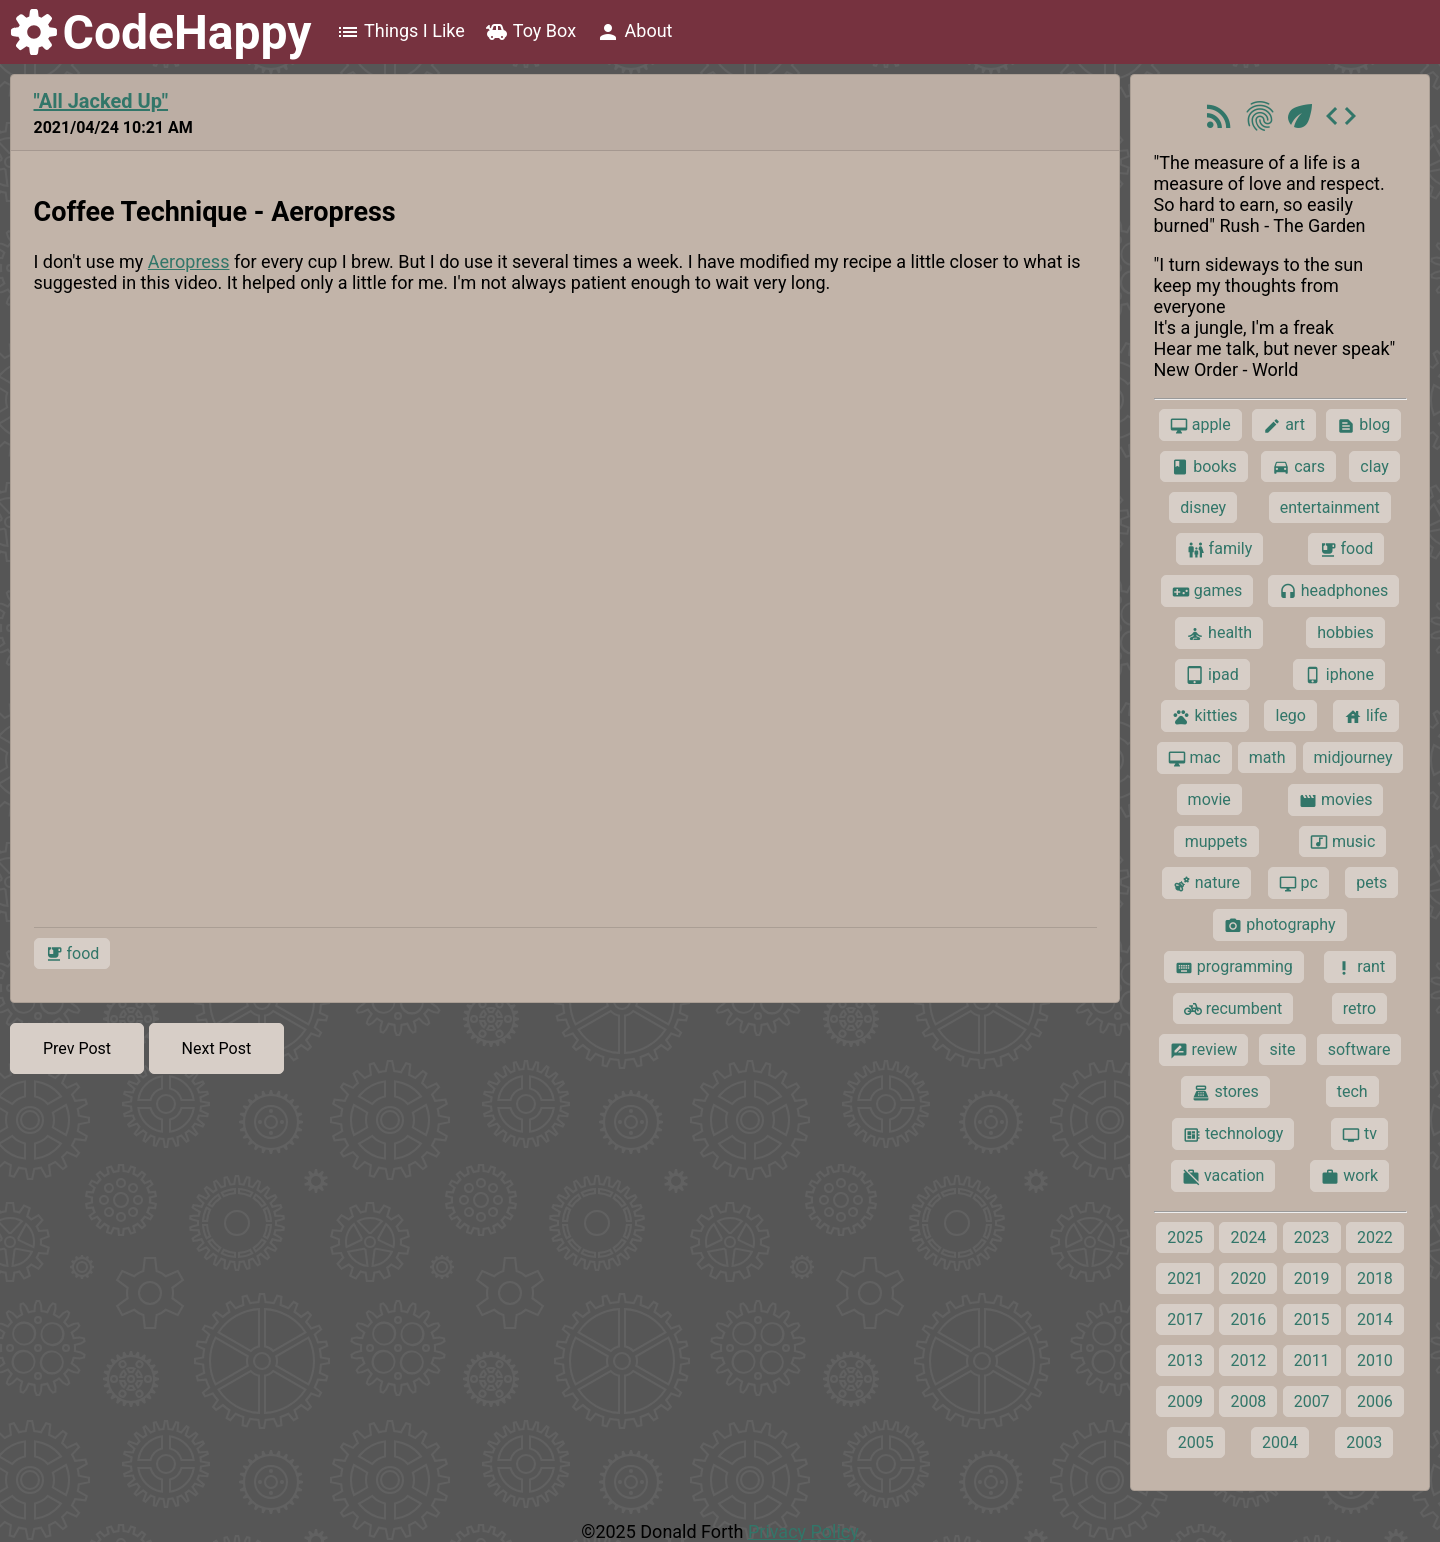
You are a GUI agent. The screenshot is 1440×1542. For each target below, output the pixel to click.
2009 (1185, 1401)
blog (1363, 425)
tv (1359, 1134)
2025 (1185, 1237)
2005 (1196, 1442)
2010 (1375, 1360)
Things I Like (400, 32)
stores (1225, 1092)
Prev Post (77, 1048)
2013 (1185, 1360)
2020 (1248, 1278)
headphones (1334, 591)
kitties (1204, 716)
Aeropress (189, 261)
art (1284, 425)
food (72, 954)
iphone (1339, 675)
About (634, 32)
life (1366, 716)
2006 (1375, 1401)
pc (1298, 883)
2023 (1312, 1237)
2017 (1185, 1319)
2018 (1375, 1278)
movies (1335, 800)
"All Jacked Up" (101, 101)
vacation (1223, 1176)
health (1219, 633)
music (1342, 842)
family (1220, 549)
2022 (1375, 1237)
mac (1194, 758)
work (1349, 1176)
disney (1203, 507)
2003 (1364, 1442)
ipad (1212, 675)
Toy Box (530, 32)
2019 (1312, 1278)
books (1204, 467)
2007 (1312, 1401)
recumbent (1233, 1009)
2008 (1248, 1401)
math (1267, 757)
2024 (1248, 1237)
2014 (1375, 1319)
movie (1209, 799)
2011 (1312, 1360)
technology (1233, 1134)
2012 (1248, 1360)
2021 (1185, 1278)
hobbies (1345, 632)
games (1207, 591)
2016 (1248, 1319)
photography (1279, 925)
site (1283, 1049)
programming (1234, 967)
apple (1200, 425)
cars (1298, 467)
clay (1374, 466)
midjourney (1353, 757)
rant (1360, 967)
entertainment (1330, 507)
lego (1290, 715)
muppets (1216, 841)
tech (1352, 1091)
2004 (1280, 1442)
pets (1371, 882)
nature (1206, 883)
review (1204, 1050)
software (1359, 1049)
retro (1359, 1008)
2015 (1312, 1319)
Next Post (217, 1048)
